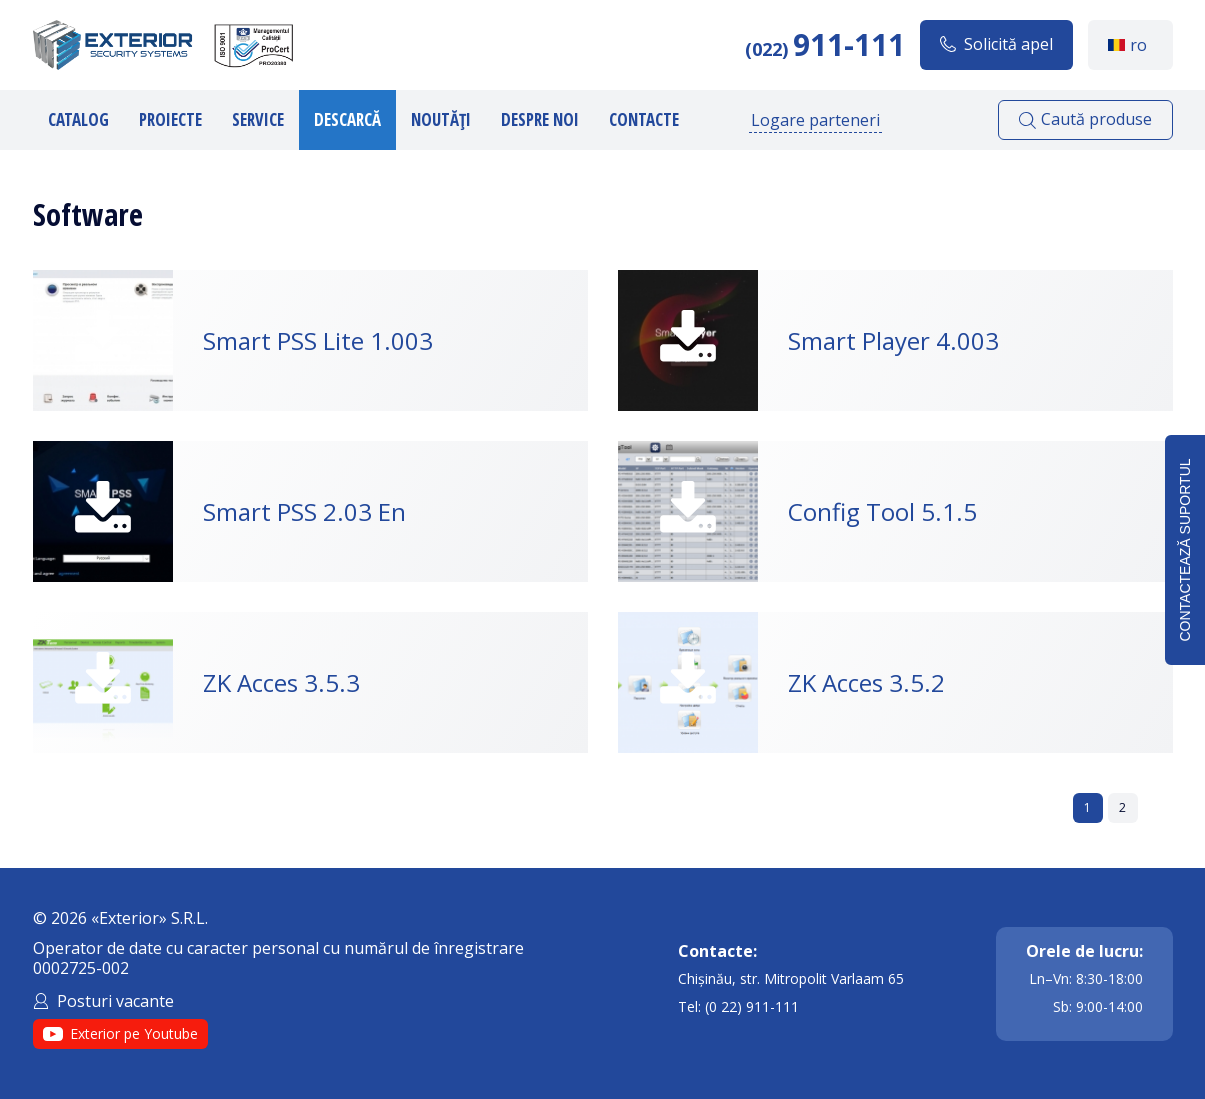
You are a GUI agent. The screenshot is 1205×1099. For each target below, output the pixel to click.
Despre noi (540, 119)
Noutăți (441, 119)
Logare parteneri (815, 120)
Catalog (78, 119)
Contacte (644, 119)
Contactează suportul (1185, 549)
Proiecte (170, 119)
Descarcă (347, 119)
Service (258, 119)
